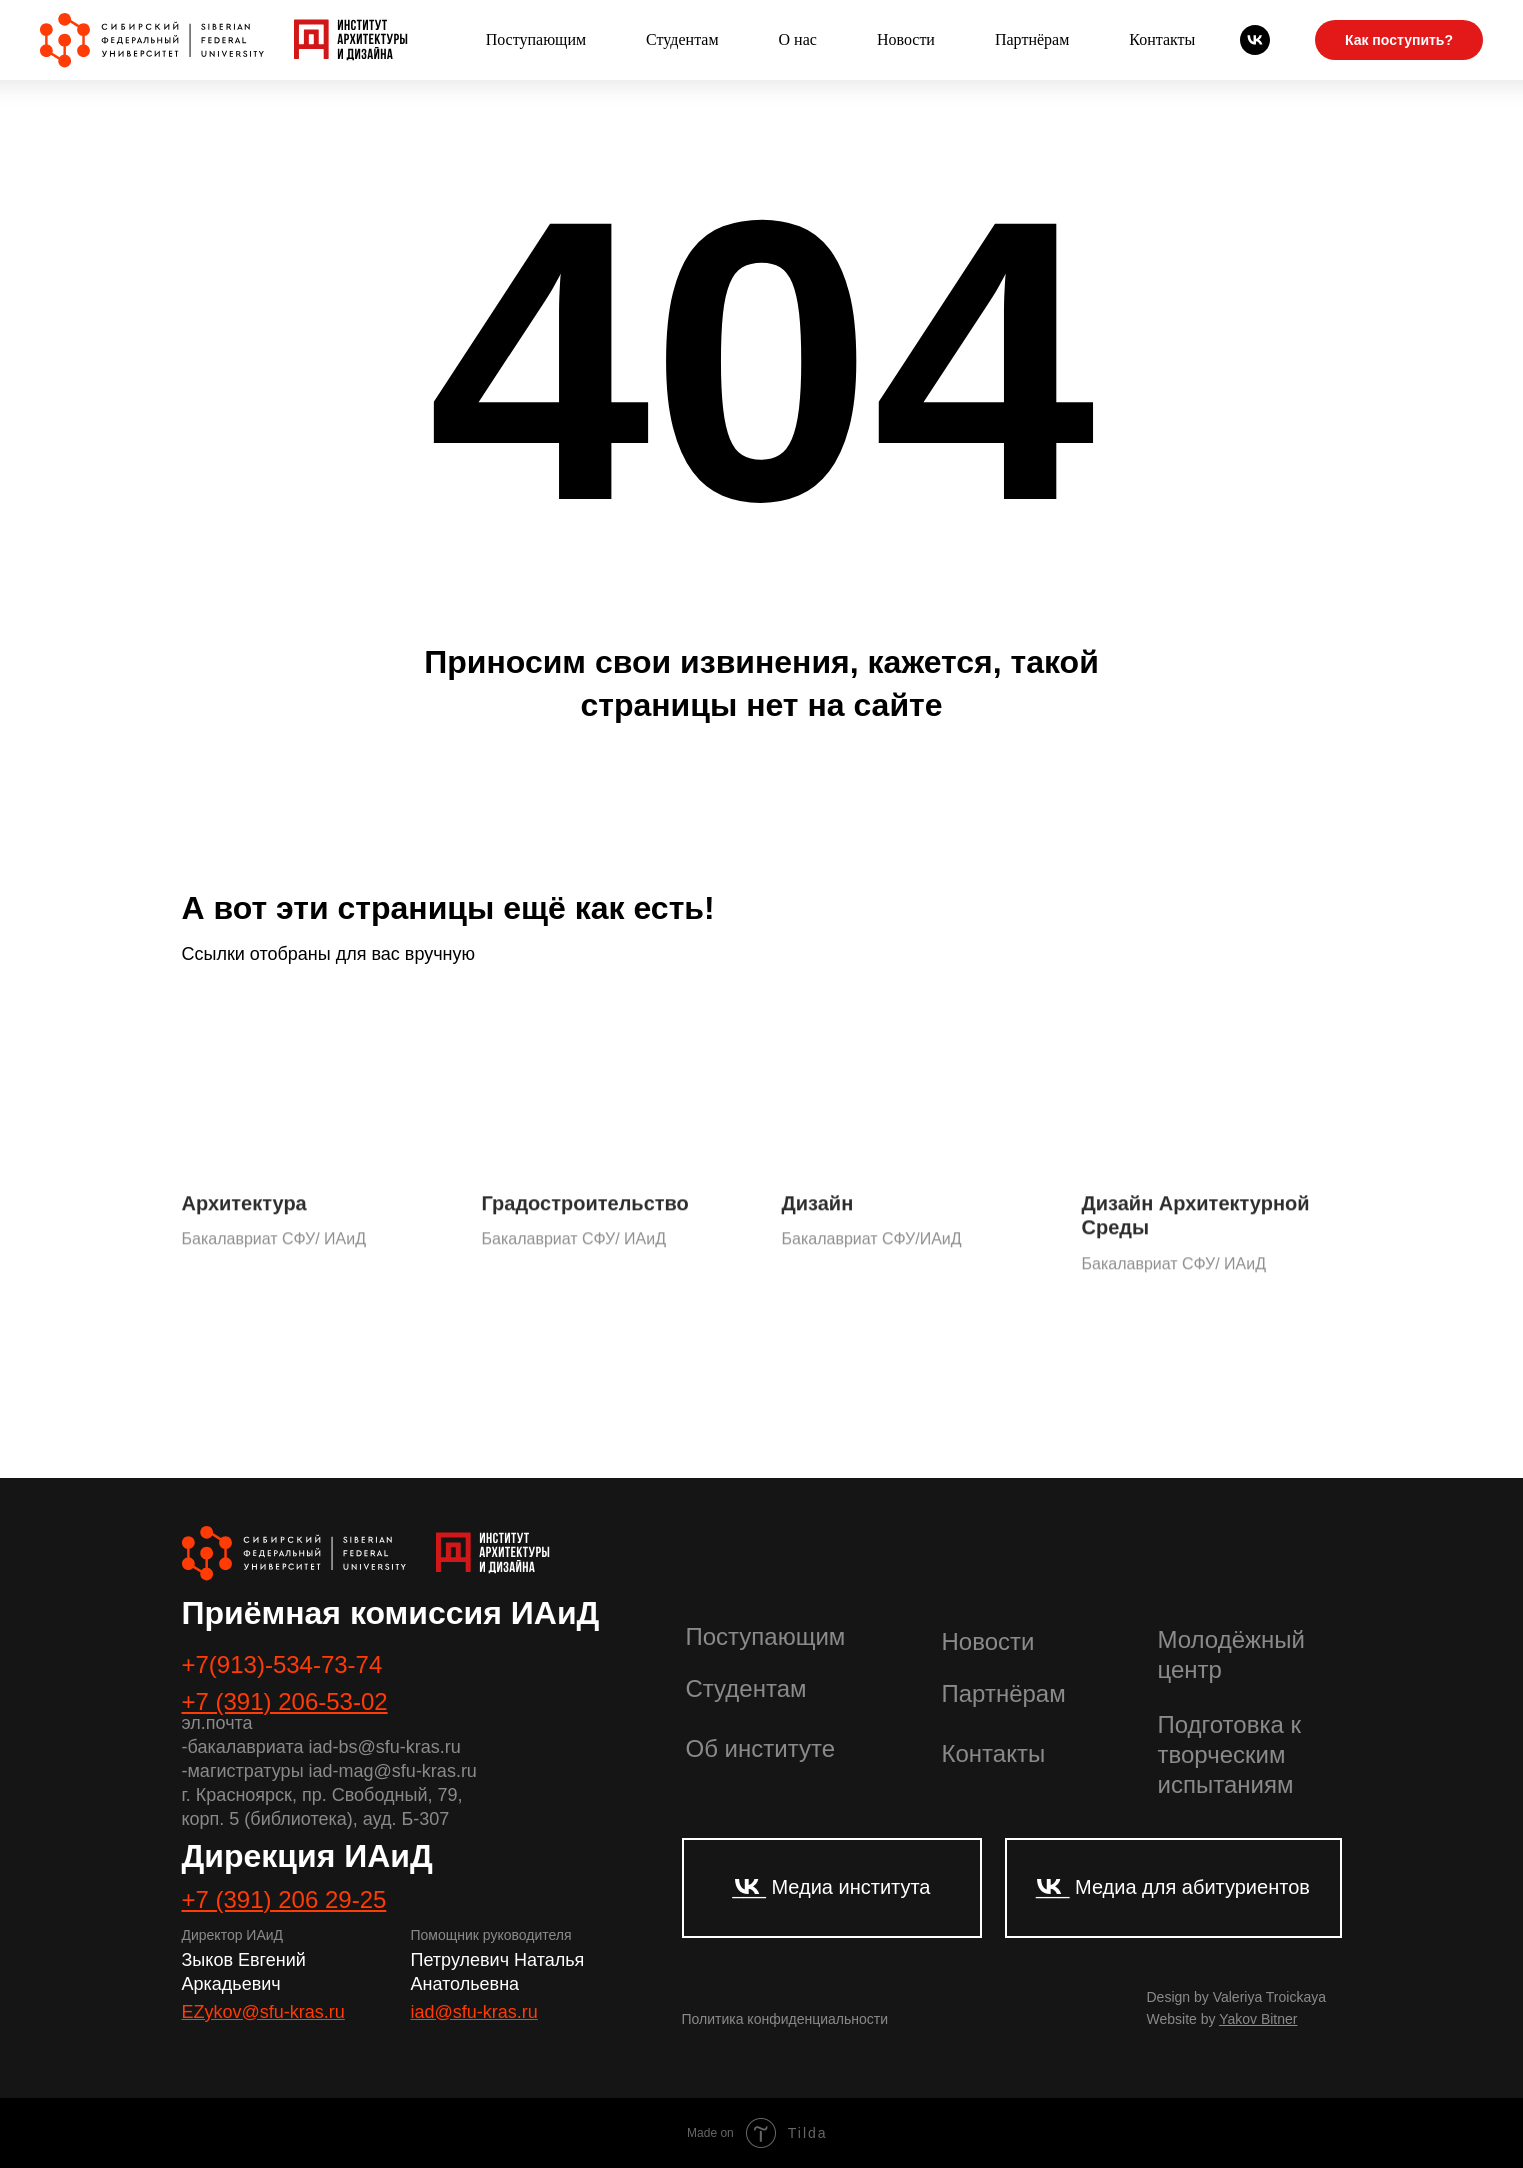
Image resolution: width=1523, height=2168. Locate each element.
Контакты (1162, 39)
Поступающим (536, 39)
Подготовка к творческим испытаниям (1229, 1754)
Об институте (760, 1748)
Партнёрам (1032, 39)
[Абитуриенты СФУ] (1255, 40)
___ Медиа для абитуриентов (1173, 1887)
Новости (906, 39)
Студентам (682, 39)
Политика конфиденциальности (785, 2019)
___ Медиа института (831, 1887)
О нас (798, 39)
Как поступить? (1399, 40)
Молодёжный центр (1232, 1654)
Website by (1222, 2019)
